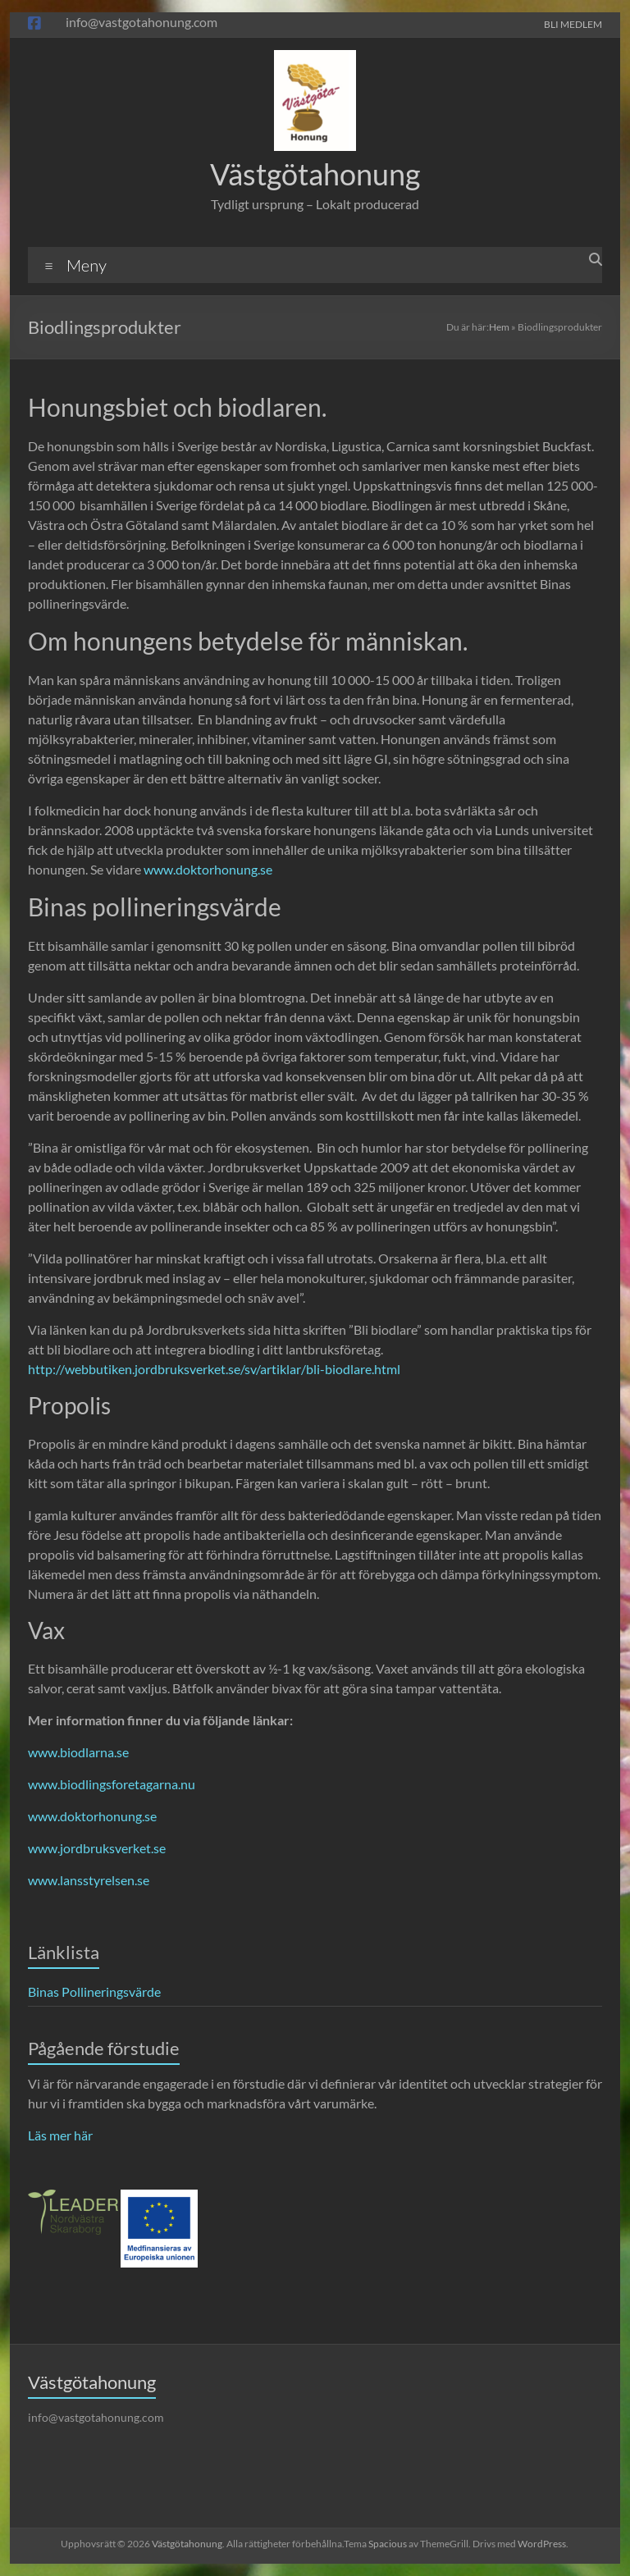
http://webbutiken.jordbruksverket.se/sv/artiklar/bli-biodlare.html (214, 1369)
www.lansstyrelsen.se (88, 1880)
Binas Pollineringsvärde (94, 1991)
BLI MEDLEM (573, 24)
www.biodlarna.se (78, 1752)
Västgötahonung (315, 174)
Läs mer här (60, 2135)
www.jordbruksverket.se (97, 1848)
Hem (499, 327)
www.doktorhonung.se (208, 869)
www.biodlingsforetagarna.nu (111, 1784)
